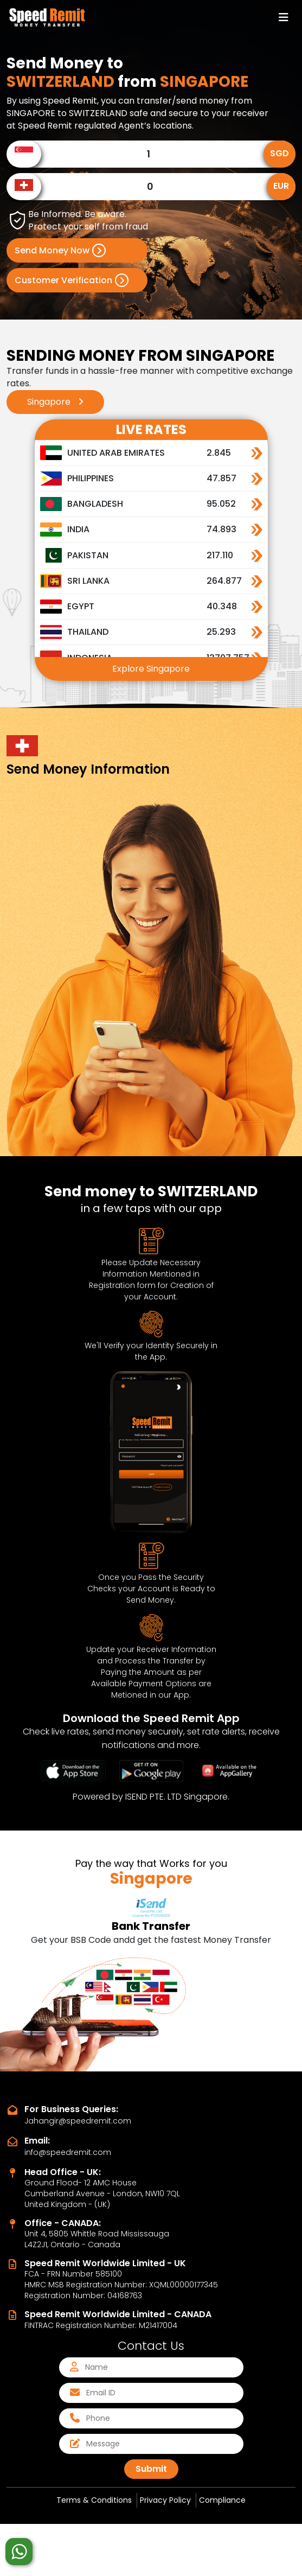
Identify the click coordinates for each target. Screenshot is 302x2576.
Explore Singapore (151, 668)
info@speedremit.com (67, 2152)
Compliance (222, 2500)
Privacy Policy (165, 2500)
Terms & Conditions (94, 2500)
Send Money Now (60, 250)
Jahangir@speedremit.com (77, 2120)
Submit (151, 2469)
